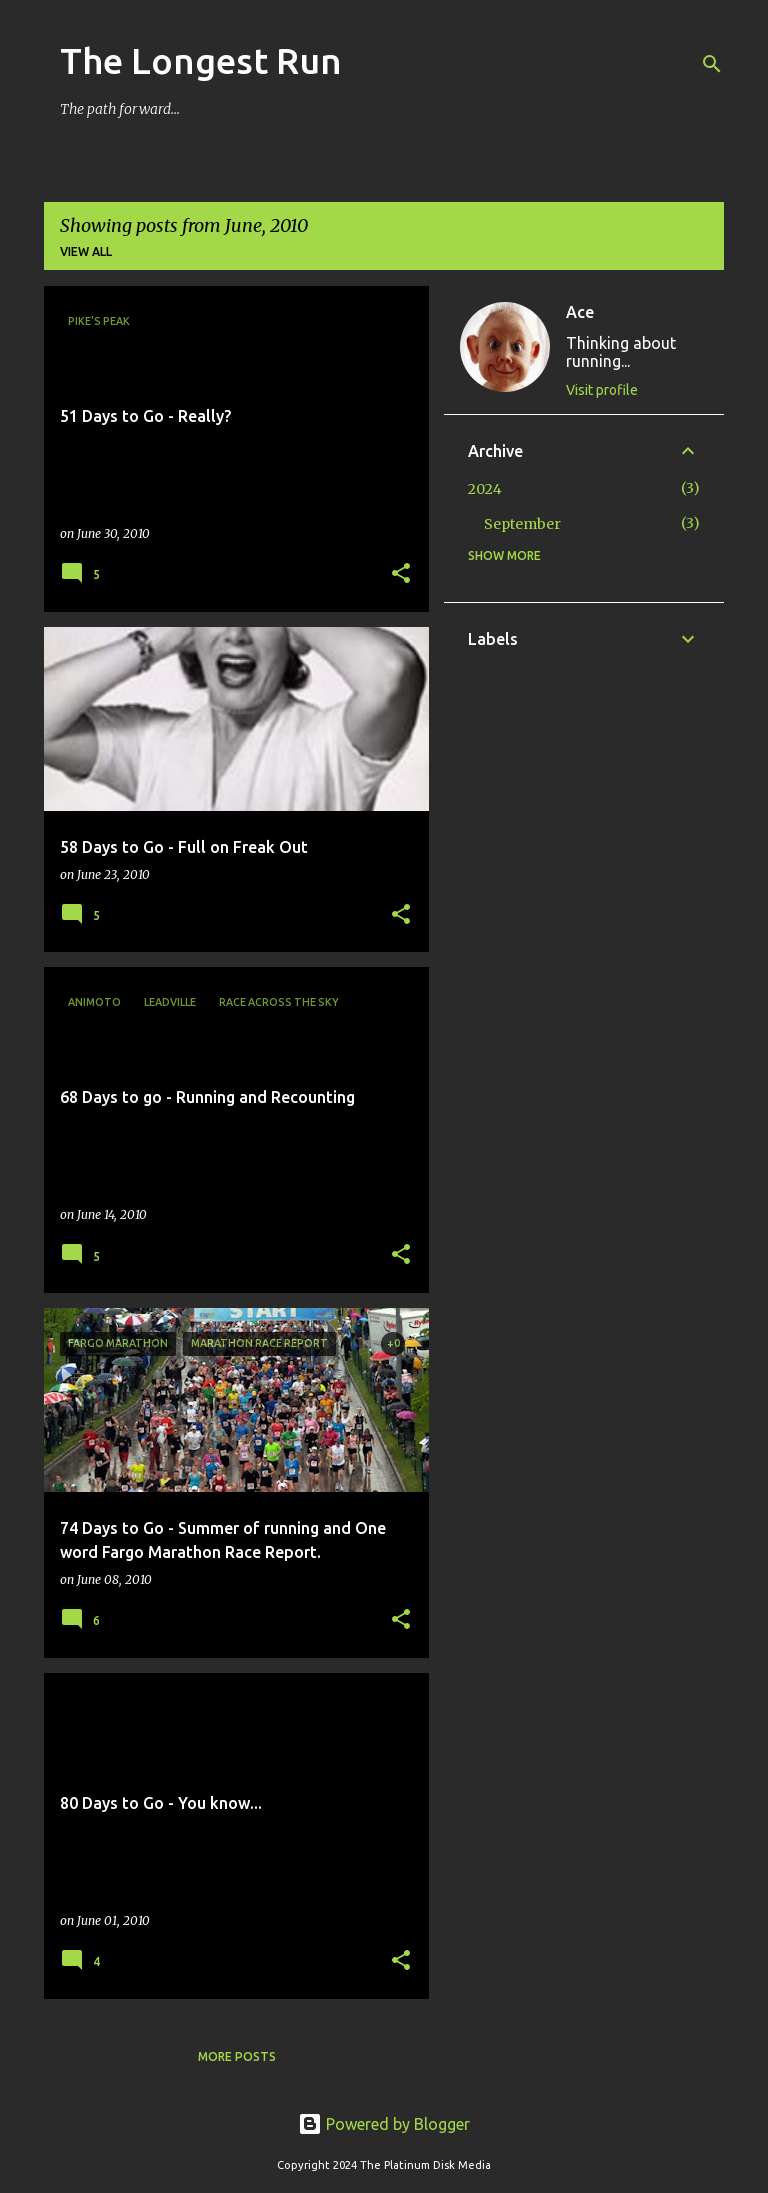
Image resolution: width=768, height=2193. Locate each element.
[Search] (712, 64)
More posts (237, 2056)
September (522, 524)
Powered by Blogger (384, 2124)
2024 (485, 489)
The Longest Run (201, 60)
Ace (580, 312)
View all (86, 251)
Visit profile (602, 390)
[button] (401, 574)
